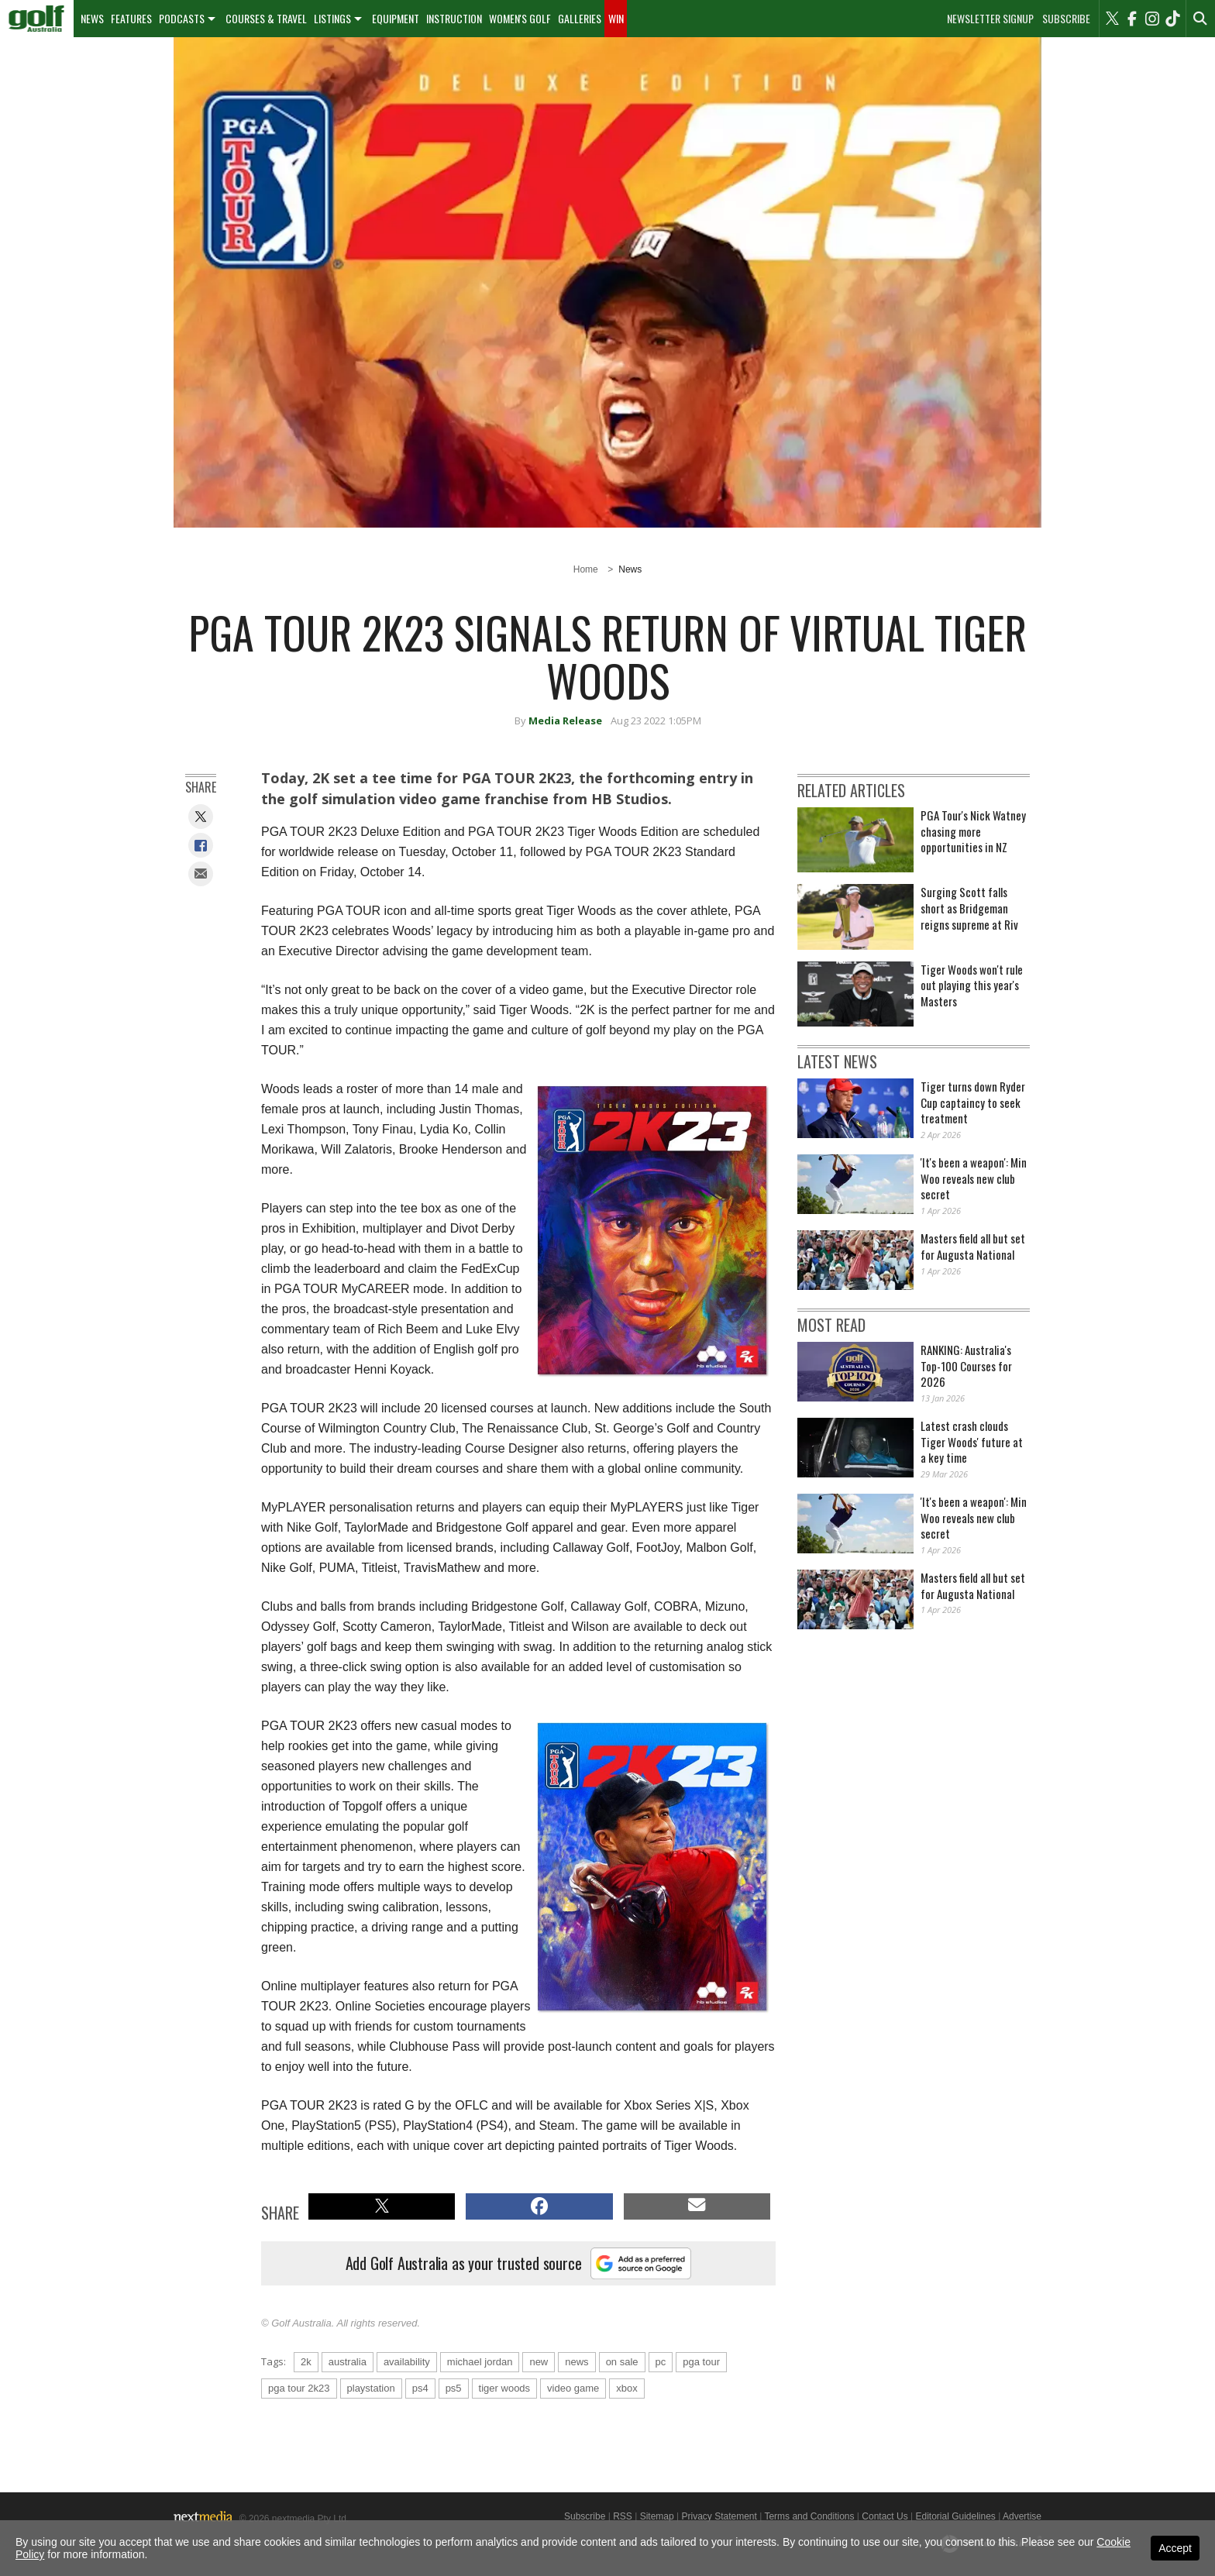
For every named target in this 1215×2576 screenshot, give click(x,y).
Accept (1175, 2548)
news (576, 2362)
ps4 (420, 2388)
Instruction (454, 18)
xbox (626, 2388)
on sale (622, 2362)
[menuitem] (37, 18)
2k (306, 2362)
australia (348, 2362)
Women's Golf (520, 18)
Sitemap (657, 2516)
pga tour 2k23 (299, 2388)
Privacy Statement (718, 2516)
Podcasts (182, 18)
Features (131, 18)
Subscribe (1066, 18)
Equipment (395, 18)
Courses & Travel (266, 18)
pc (661, 2362)
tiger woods (504, 2388)
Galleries (579, 18)
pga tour (701, 2362)
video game (573, 2388)
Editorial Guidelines (955, 2516)
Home (585, 569)
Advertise (1022, 2516)
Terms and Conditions (809, 2516)
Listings (332, 18)
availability (407, 2362)
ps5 (454, 2388)
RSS (622, 2516)
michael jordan (480, 2362)
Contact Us (884, 2516)
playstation (371, 2388)
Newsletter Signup (990, 18)
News (92, 18)
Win (616, 18)
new (538, 2362)
